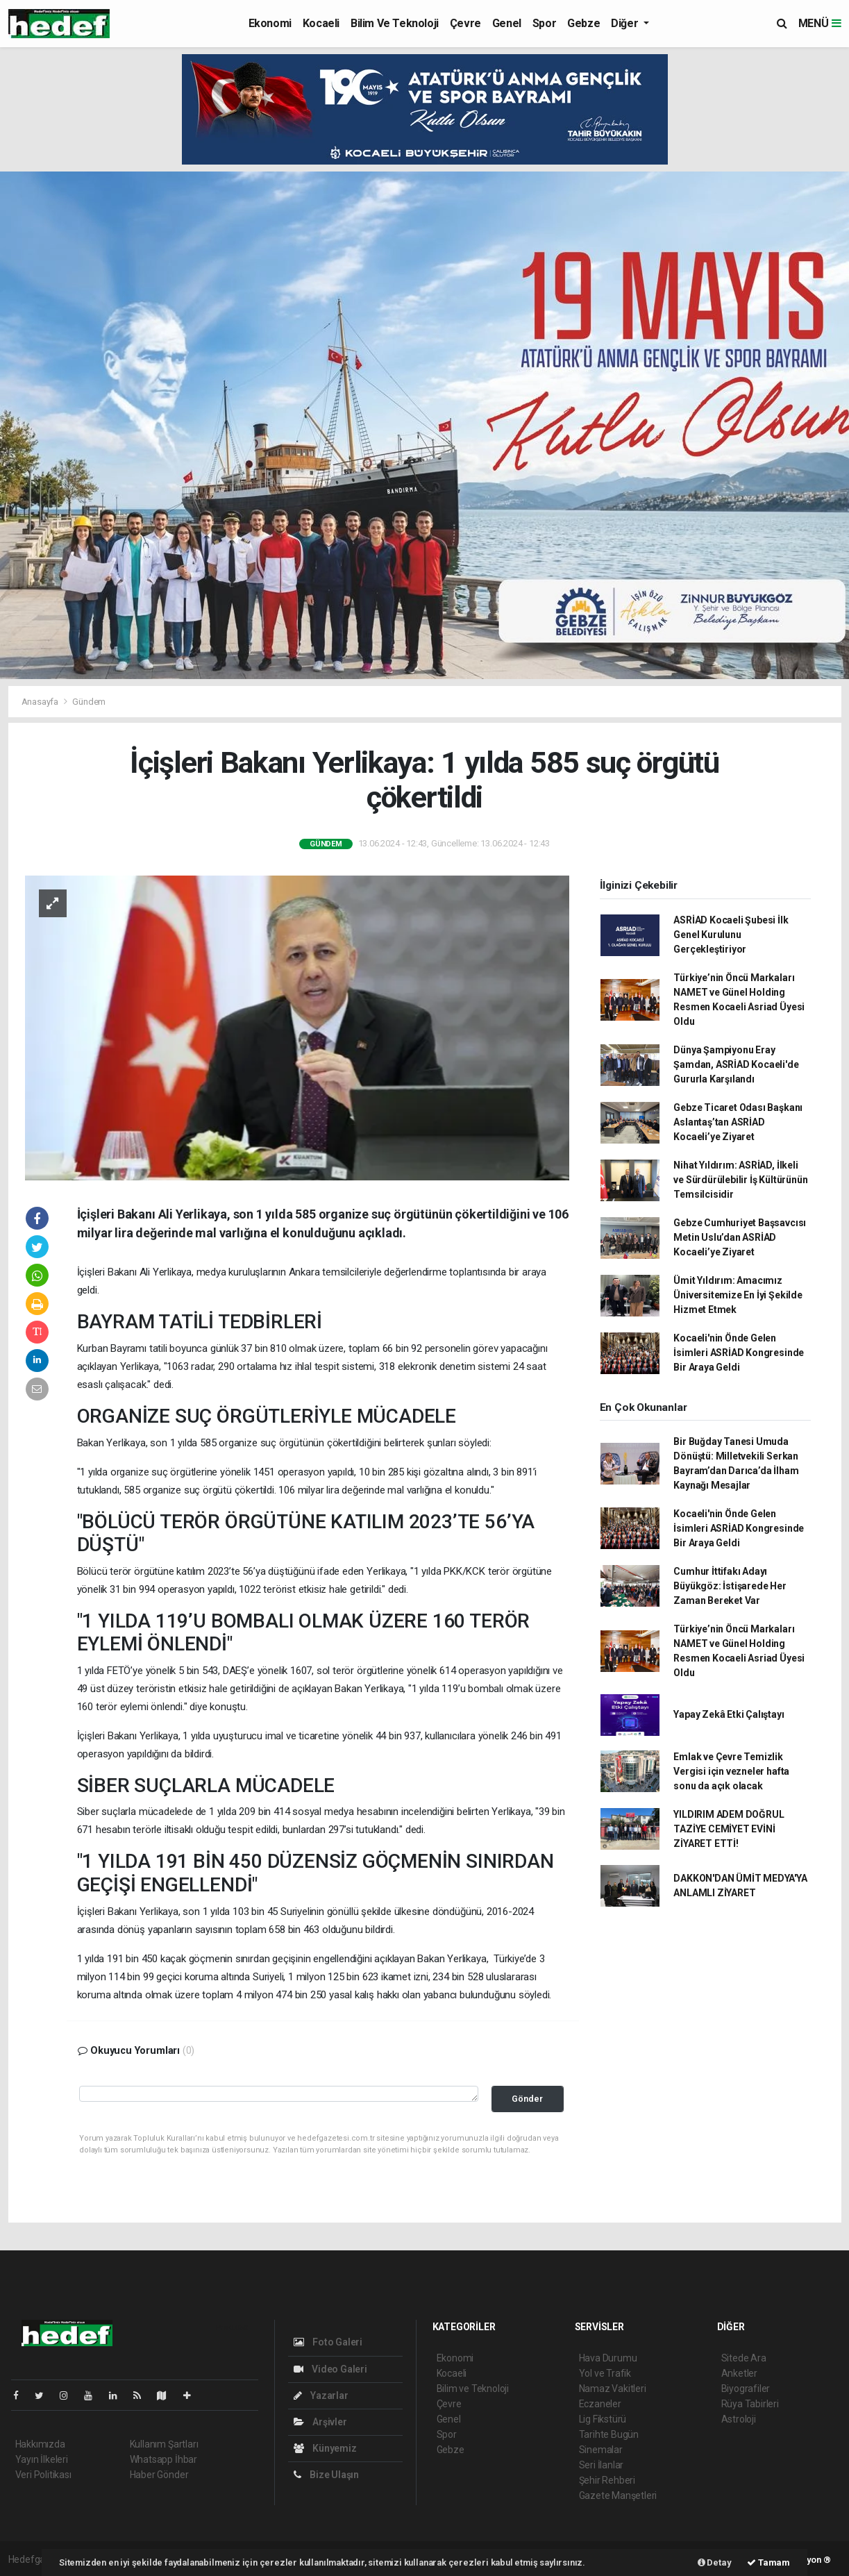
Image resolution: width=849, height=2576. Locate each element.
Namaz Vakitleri (612, 2388)
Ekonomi (270, 23)
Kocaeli (321, 23)
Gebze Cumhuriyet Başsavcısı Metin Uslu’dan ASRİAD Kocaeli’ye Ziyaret (739, 1237)
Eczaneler (600, 2403)
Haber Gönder (159, 2474)
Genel (506, 23)
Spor (544, 23)
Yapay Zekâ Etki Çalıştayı (728, 1714)
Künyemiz (325, 2448)
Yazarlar (321, 2395)
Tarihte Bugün (609, 2434)
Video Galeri (330, 2369)
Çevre (465, 23)
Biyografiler (746, 2388)
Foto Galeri (328, 2342)
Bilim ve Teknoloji (395, 23)
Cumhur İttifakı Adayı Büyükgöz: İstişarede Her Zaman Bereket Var (729, 1586)
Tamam (768, 2562)
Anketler (739, 2373)
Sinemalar (601, 2449)
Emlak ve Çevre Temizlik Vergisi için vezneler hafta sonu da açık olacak (731, 1771)
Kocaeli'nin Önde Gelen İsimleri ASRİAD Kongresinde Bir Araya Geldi (738, 1352)
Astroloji (738, 2419)
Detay (715, 2562)
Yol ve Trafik (605, 2373)
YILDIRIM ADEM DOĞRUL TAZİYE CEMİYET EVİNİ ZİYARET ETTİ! (728, 1829)
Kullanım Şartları (164, 2444)
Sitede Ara (743, 2358)
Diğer (626, 23)
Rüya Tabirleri (750, 2403)
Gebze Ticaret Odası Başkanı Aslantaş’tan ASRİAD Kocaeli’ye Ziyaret (737, 1122)
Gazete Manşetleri (618, 2495)
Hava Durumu (608, 2358)
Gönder (527, 2098)
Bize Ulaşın (327, 2474)
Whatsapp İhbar (163, 2459)
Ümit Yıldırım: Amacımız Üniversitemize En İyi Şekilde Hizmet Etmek (737, 1295)
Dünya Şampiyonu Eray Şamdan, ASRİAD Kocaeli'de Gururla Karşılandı (735, 1064)
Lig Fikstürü (603, 2419)
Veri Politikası (43, 2474)
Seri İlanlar (601, 2464)
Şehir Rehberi (607, 2480)
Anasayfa (41, 701)
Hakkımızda (40, 2444)
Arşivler (320, 2421)
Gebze (583, 23)
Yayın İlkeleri (41, 2459)
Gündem (89, 701)
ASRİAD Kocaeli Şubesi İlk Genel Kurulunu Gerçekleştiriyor (730, 934)
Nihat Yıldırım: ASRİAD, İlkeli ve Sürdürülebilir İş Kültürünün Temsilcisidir (740, 1180)
